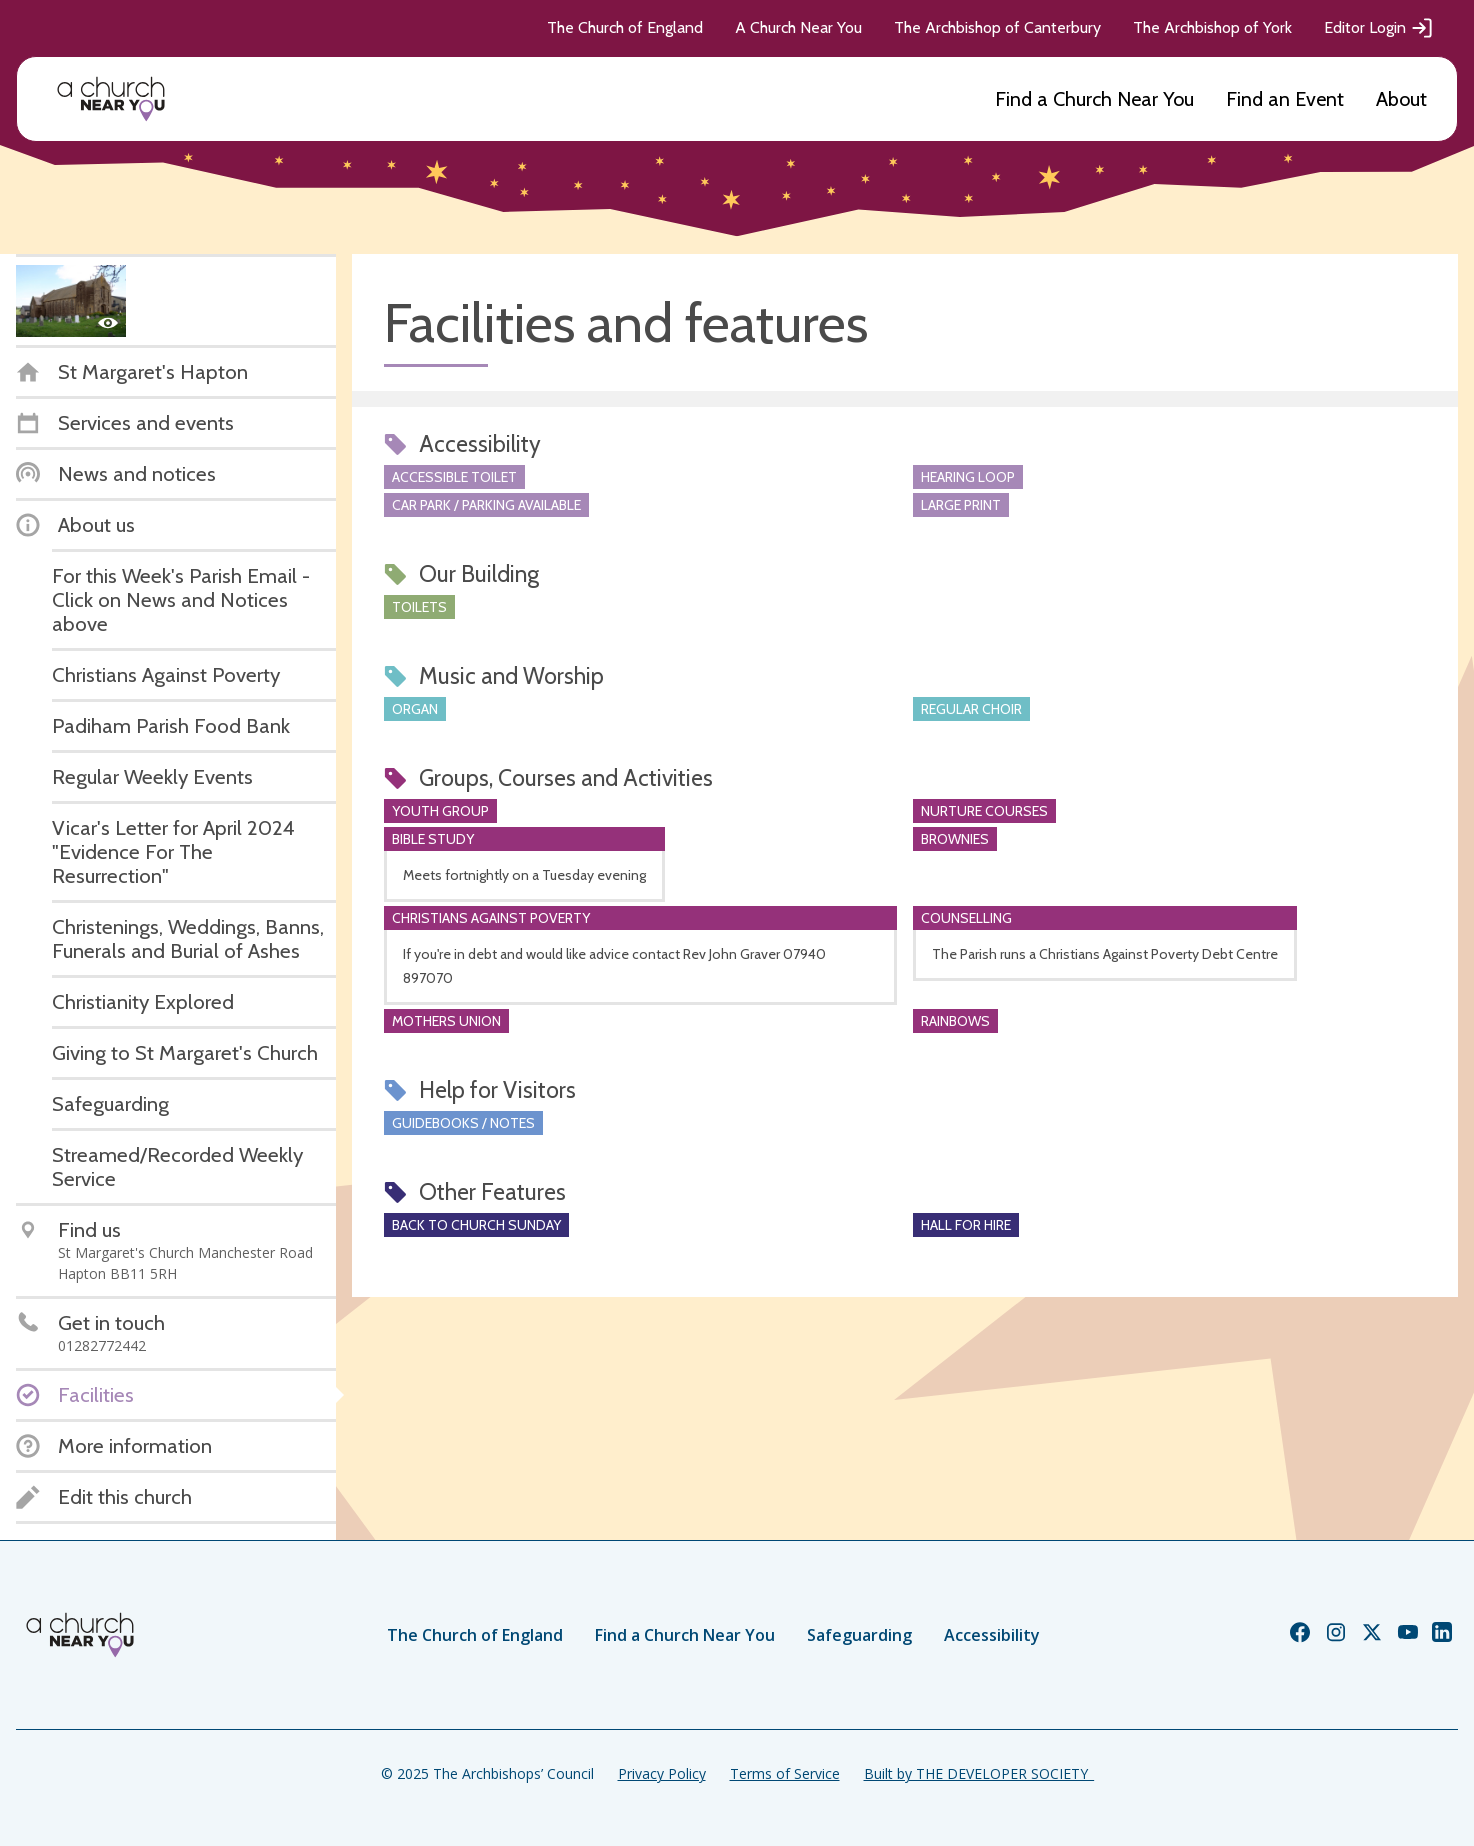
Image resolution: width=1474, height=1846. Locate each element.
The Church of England (625, 27)
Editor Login (1379, 28)
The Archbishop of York (1212, 27)
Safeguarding (859, 1635)
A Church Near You (798, 27)
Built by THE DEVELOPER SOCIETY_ (979, 1773)
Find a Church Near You (1094, 99)
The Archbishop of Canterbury (997, 27)
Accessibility (992, 1635)
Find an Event (1285, 99)
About (1401, 99)
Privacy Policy (662, 1773)
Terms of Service (785, 1773)
